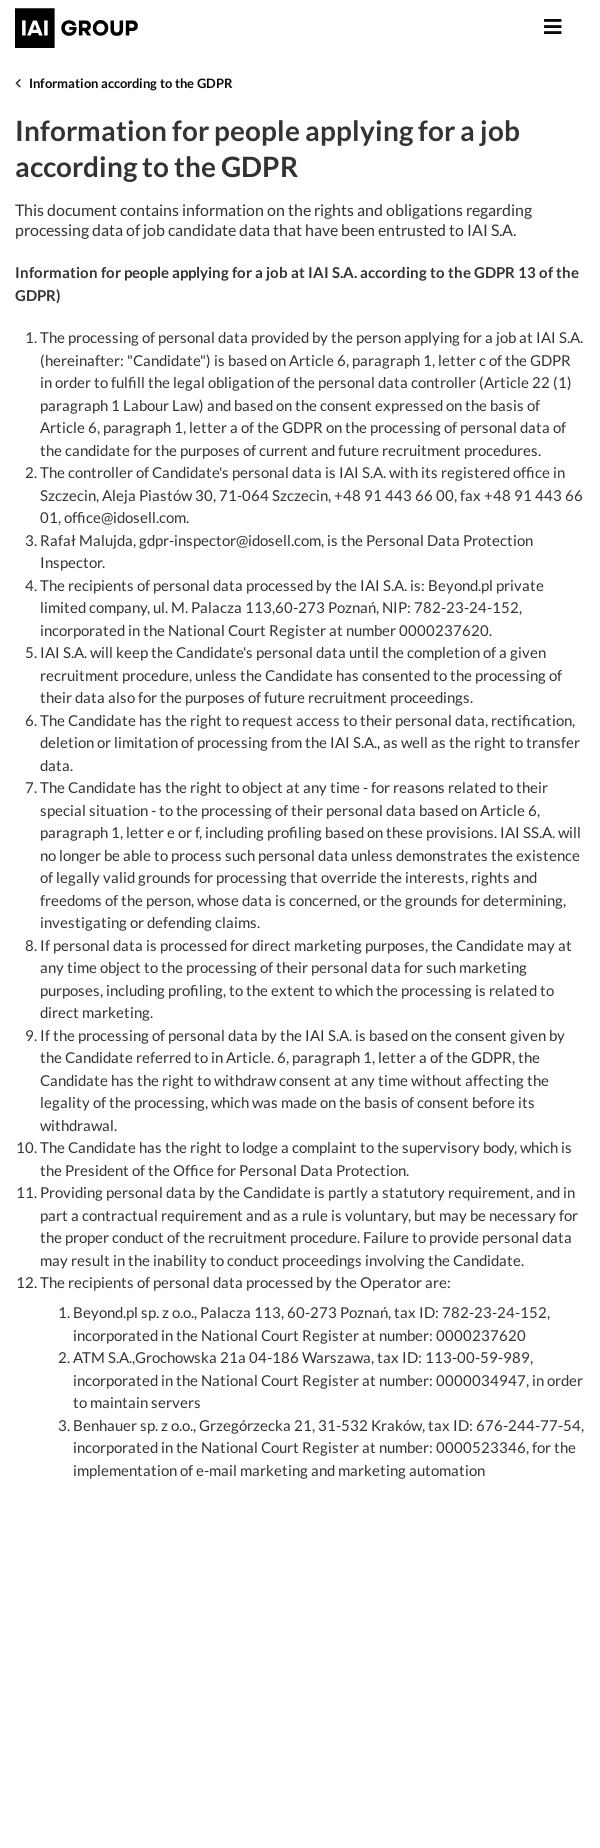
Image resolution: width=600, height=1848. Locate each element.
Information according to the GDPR (131, 83)
